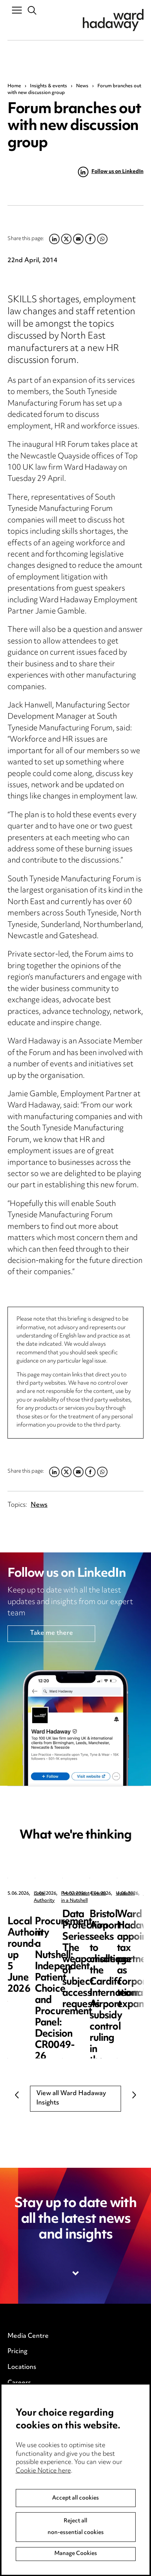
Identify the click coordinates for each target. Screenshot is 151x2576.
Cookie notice (27, 2437)
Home (14, 86)
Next (134, 2095)
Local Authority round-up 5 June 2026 (65, 1920)
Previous (16, 2095)
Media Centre (28, 2336)
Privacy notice (28, 2422)
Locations (21, 2367)
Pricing (17, 2351)
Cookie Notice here (43, 2549)
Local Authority (50, 1893)
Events (17, 2398)
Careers (19, 2383)
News (82, 86)
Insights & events (48, 86)
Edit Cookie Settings (37, 2453)
